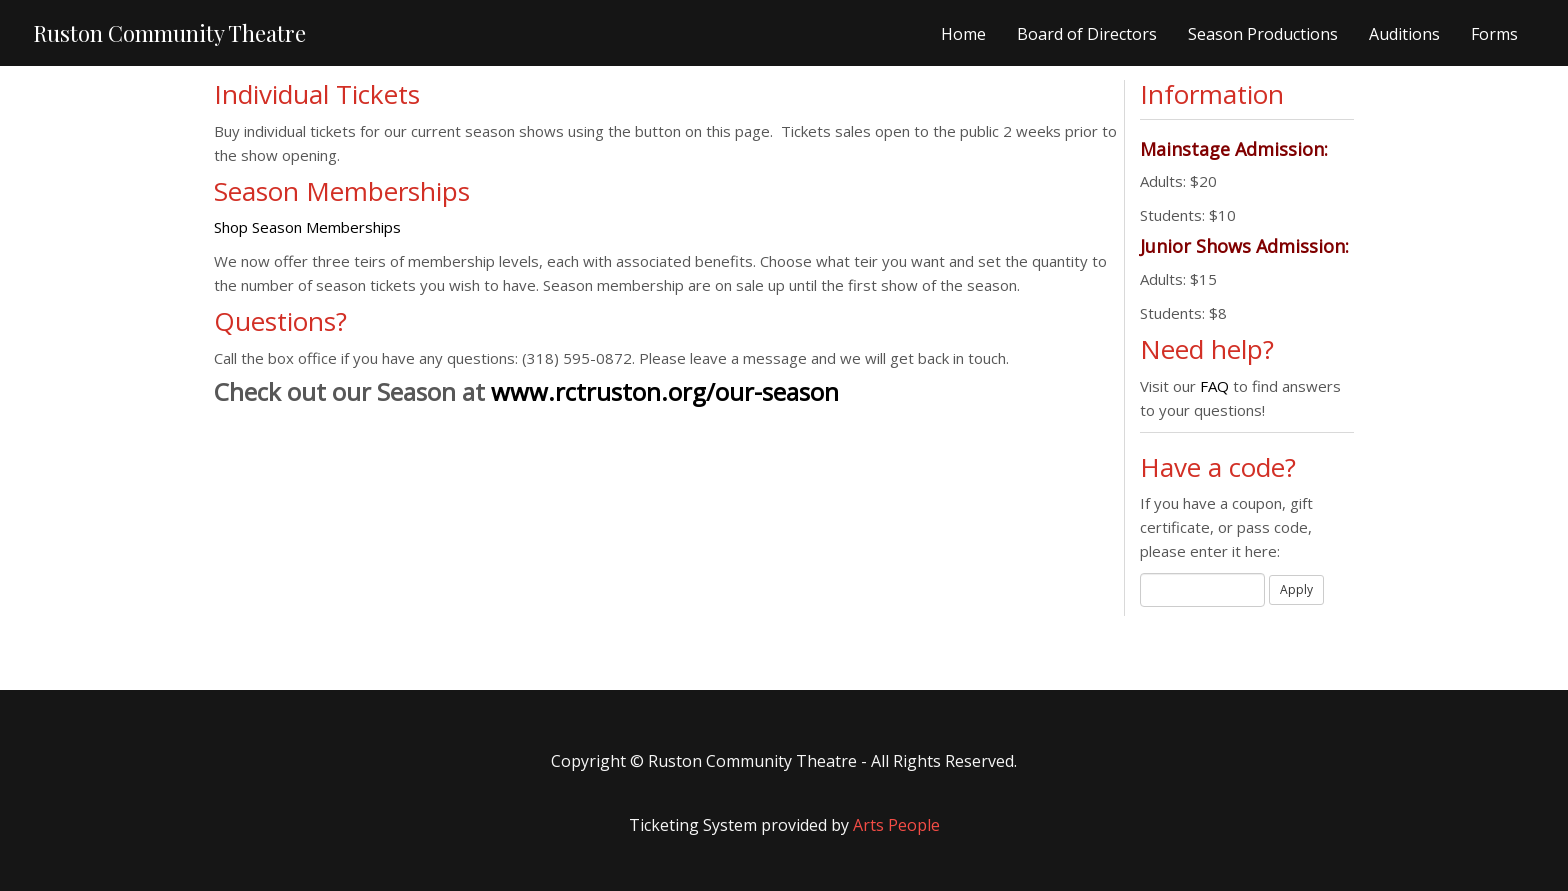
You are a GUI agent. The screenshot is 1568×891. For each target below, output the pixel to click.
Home (963, 34)
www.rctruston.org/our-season (665, 391)
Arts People (896, 825)
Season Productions (1263, 34)
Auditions (1404, 34)
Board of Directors (1087, 34)
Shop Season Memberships (307, 227)
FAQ (1216, 386)
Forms (1494, 34)
